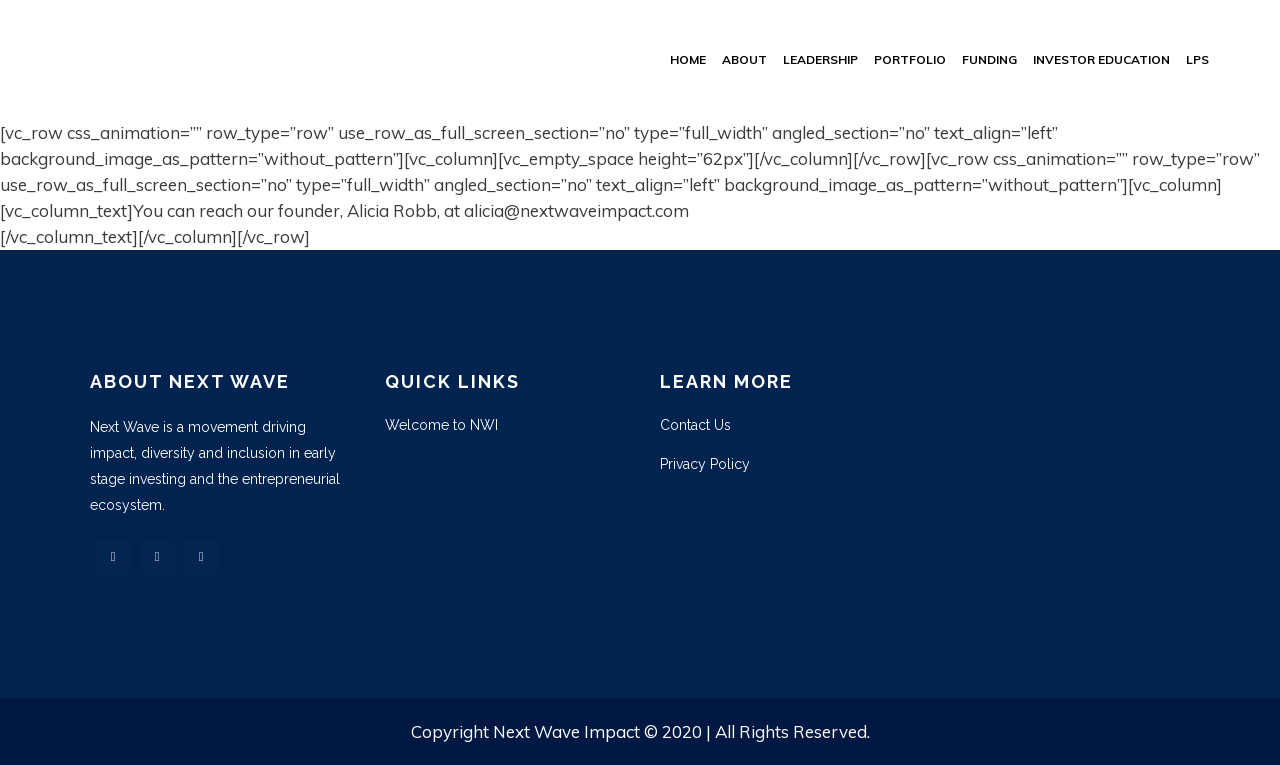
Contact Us (695, 425)
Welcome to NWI (441, 425)
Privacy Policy (705, 464)
